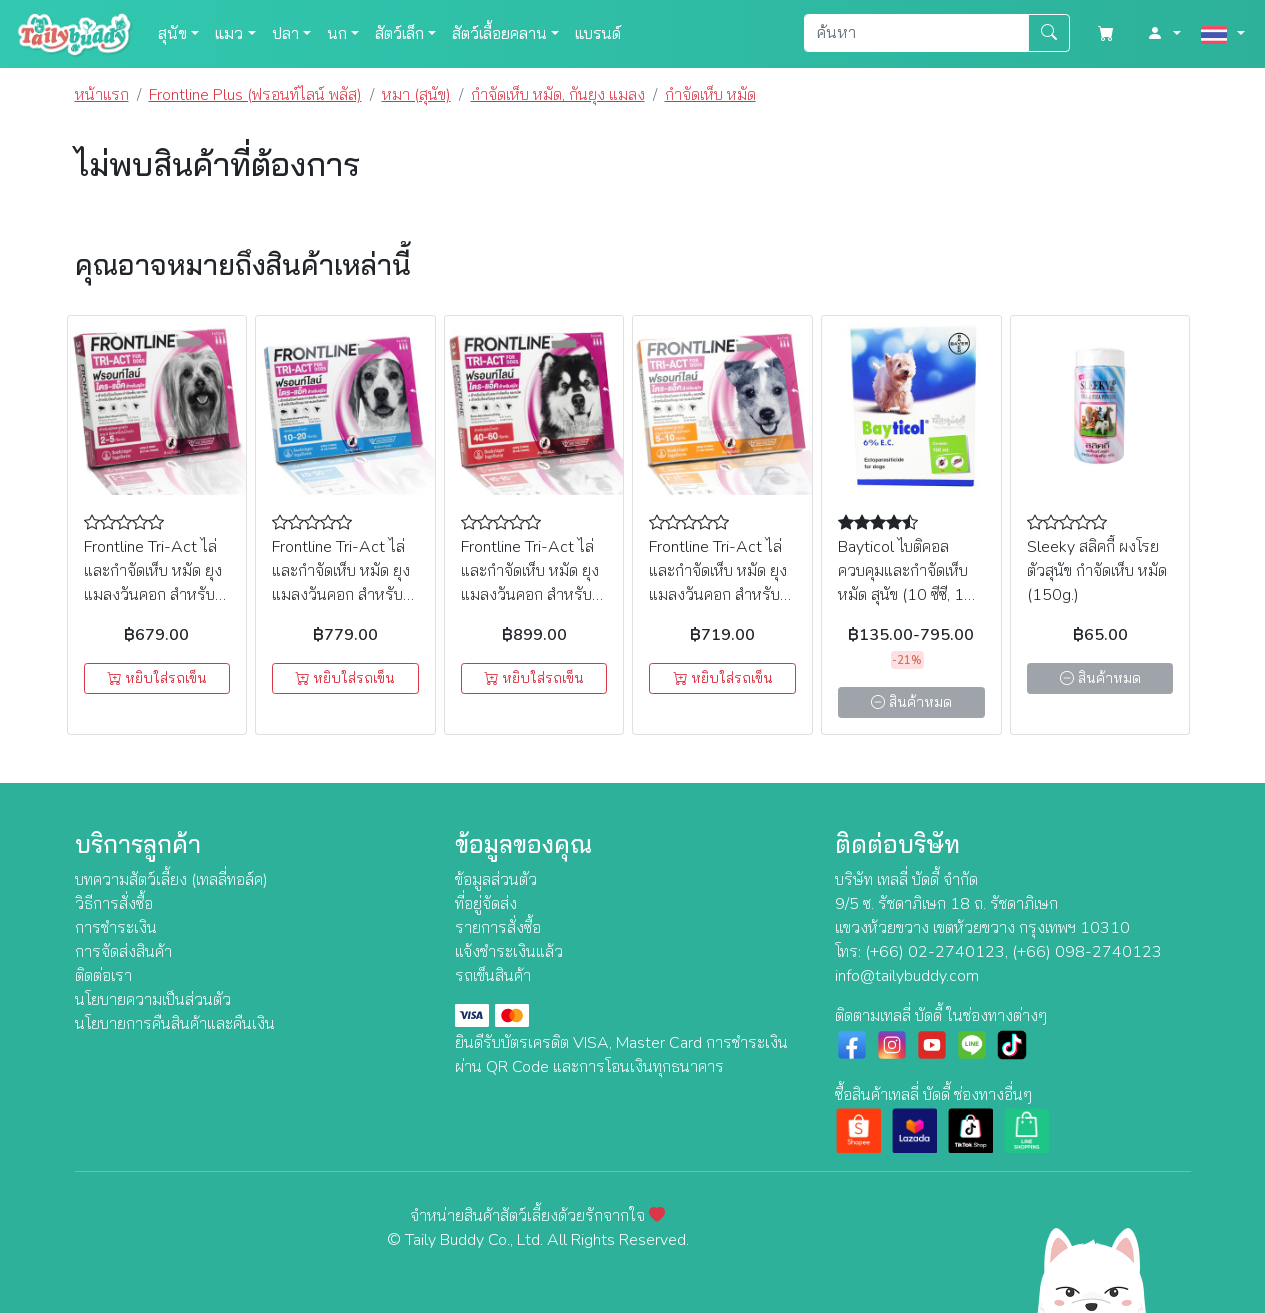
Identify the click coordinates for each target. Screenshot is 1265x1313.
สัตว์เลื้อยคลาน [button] (499, 34)
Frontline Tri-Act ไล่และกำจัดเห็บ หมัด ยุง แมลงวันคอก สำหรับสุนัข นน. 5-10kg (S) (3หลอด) (718, 595)
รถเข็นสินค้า (493, 976)
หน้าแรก (102, 95)
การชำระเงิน (116, 928)
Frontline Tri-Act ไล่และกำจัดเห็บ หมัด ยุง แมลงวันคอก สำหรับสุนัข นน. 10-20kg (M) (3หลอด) (341, 595)
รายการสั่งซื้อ (498, 928)
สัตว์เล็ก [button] (399, 34)
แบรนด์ (598, 34)
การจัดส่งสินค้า (123, 952)
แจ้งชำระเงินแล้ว (509, 952)
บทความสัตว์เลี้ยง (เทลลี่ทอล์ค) (171, 880)
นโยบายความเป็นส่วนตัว (153, 1000)
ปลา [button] (285, 34)
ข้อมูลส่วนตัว (496, 880)
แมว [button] (229, 34)
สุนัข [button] (172, 34)
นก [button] (337, 34)
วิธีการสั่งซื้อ (114, 904)
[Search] (916, 33)
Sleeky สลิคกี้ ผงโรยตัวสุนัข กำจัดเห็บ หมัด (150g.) (1097, 571)
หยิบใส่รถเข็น (157, 678)
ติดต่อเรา (103, 976)
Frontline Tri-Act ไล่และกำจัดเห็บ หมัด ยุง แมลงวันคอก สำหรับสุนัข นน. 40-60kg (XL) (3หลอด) (530, 595)
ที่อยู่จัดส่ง (486, 904)
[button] (1164, 34)
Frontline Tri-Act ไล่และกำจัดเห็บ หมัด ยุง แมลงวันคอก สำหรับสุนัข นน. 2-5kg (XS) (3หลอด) (153, 595)
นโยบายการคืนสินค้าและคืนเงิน (175, 1024)
